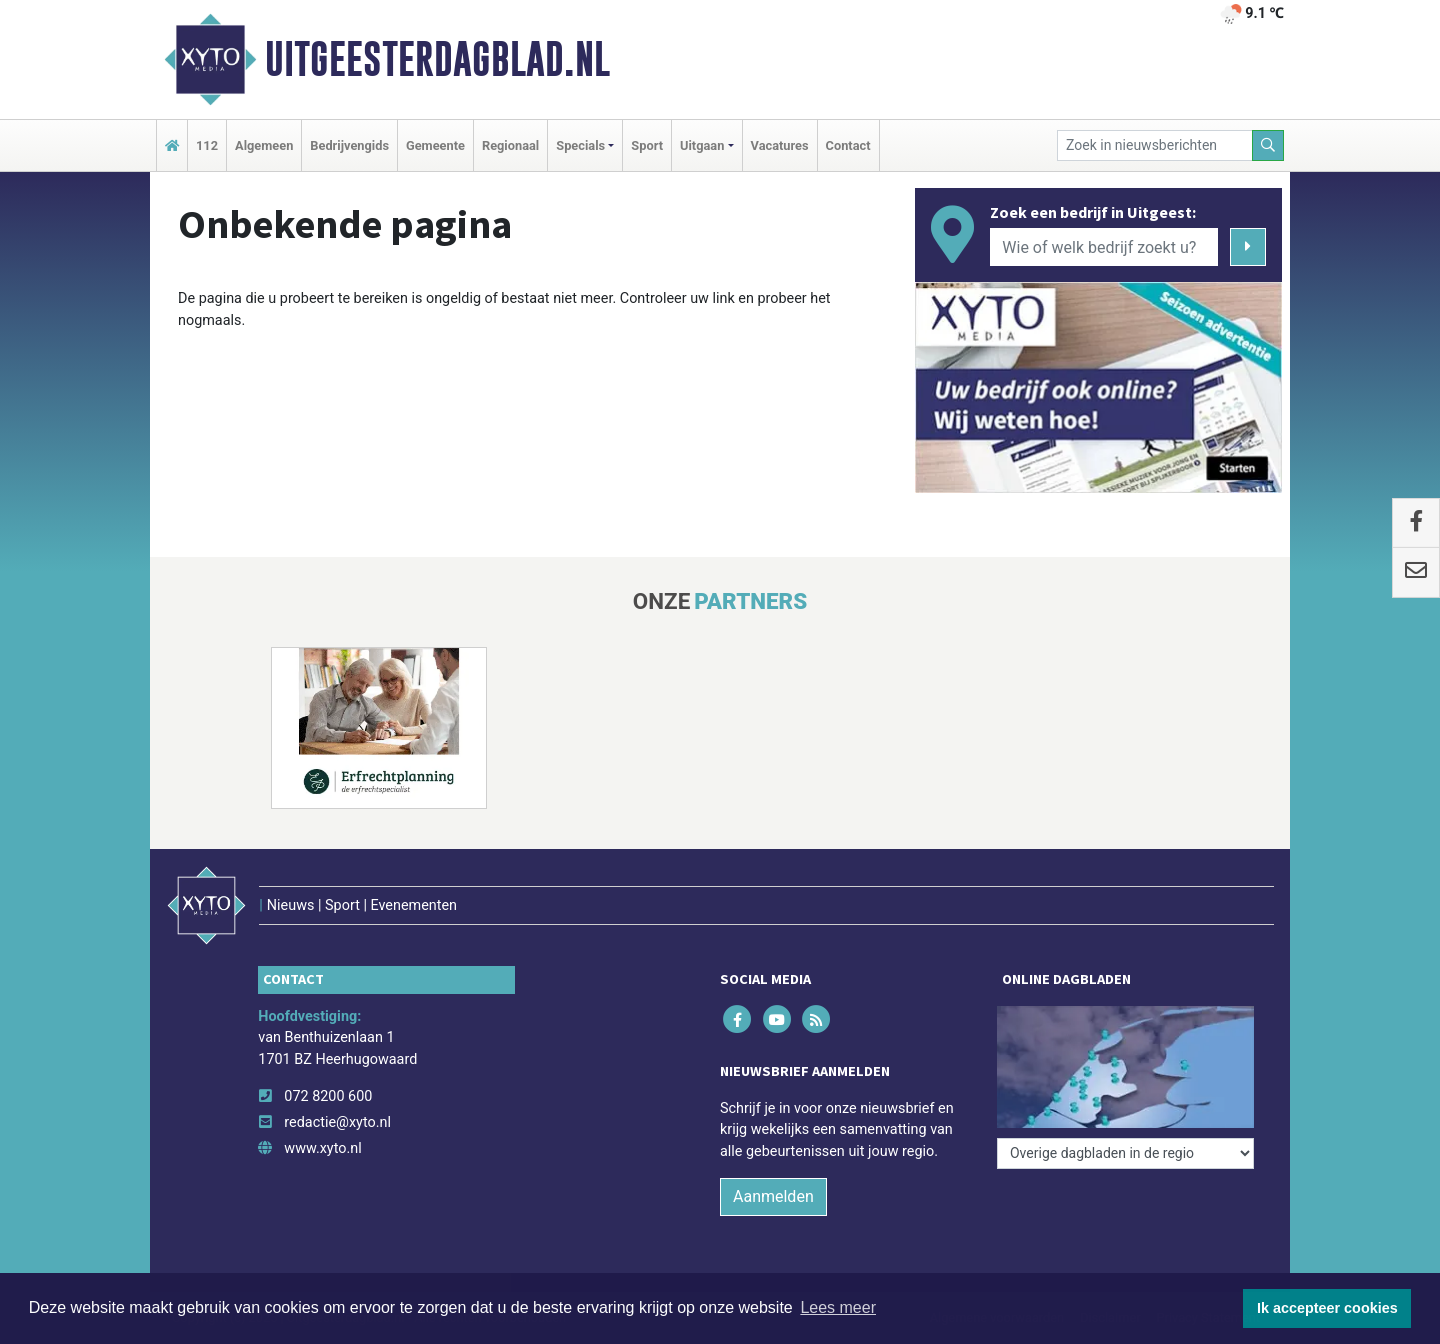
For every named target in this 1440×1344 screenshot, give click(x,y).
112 (207, 145)
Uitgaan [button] (702, 145)
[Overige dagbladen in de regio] (1125, 1153)
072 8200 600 (328, 1096)
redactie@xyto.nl (337, 1122)
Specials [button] (580, 145)
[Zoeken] (1268, 145)
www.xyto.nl (322, 1148)
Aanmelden (773, 1196)
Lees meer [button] (838, 1307)
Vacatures (780, 145)
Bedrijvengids (349, 145)
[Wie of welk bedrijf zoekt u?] (1104, 247)
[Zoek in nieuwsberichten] (1155, 145)
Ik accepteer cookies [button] (1327, 1308)
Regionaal (510, 145)
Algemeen (264, 145)
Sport (647, 145)
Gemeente (435, 145)
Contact (848, 145)
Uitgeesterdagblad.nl (437, 59)
